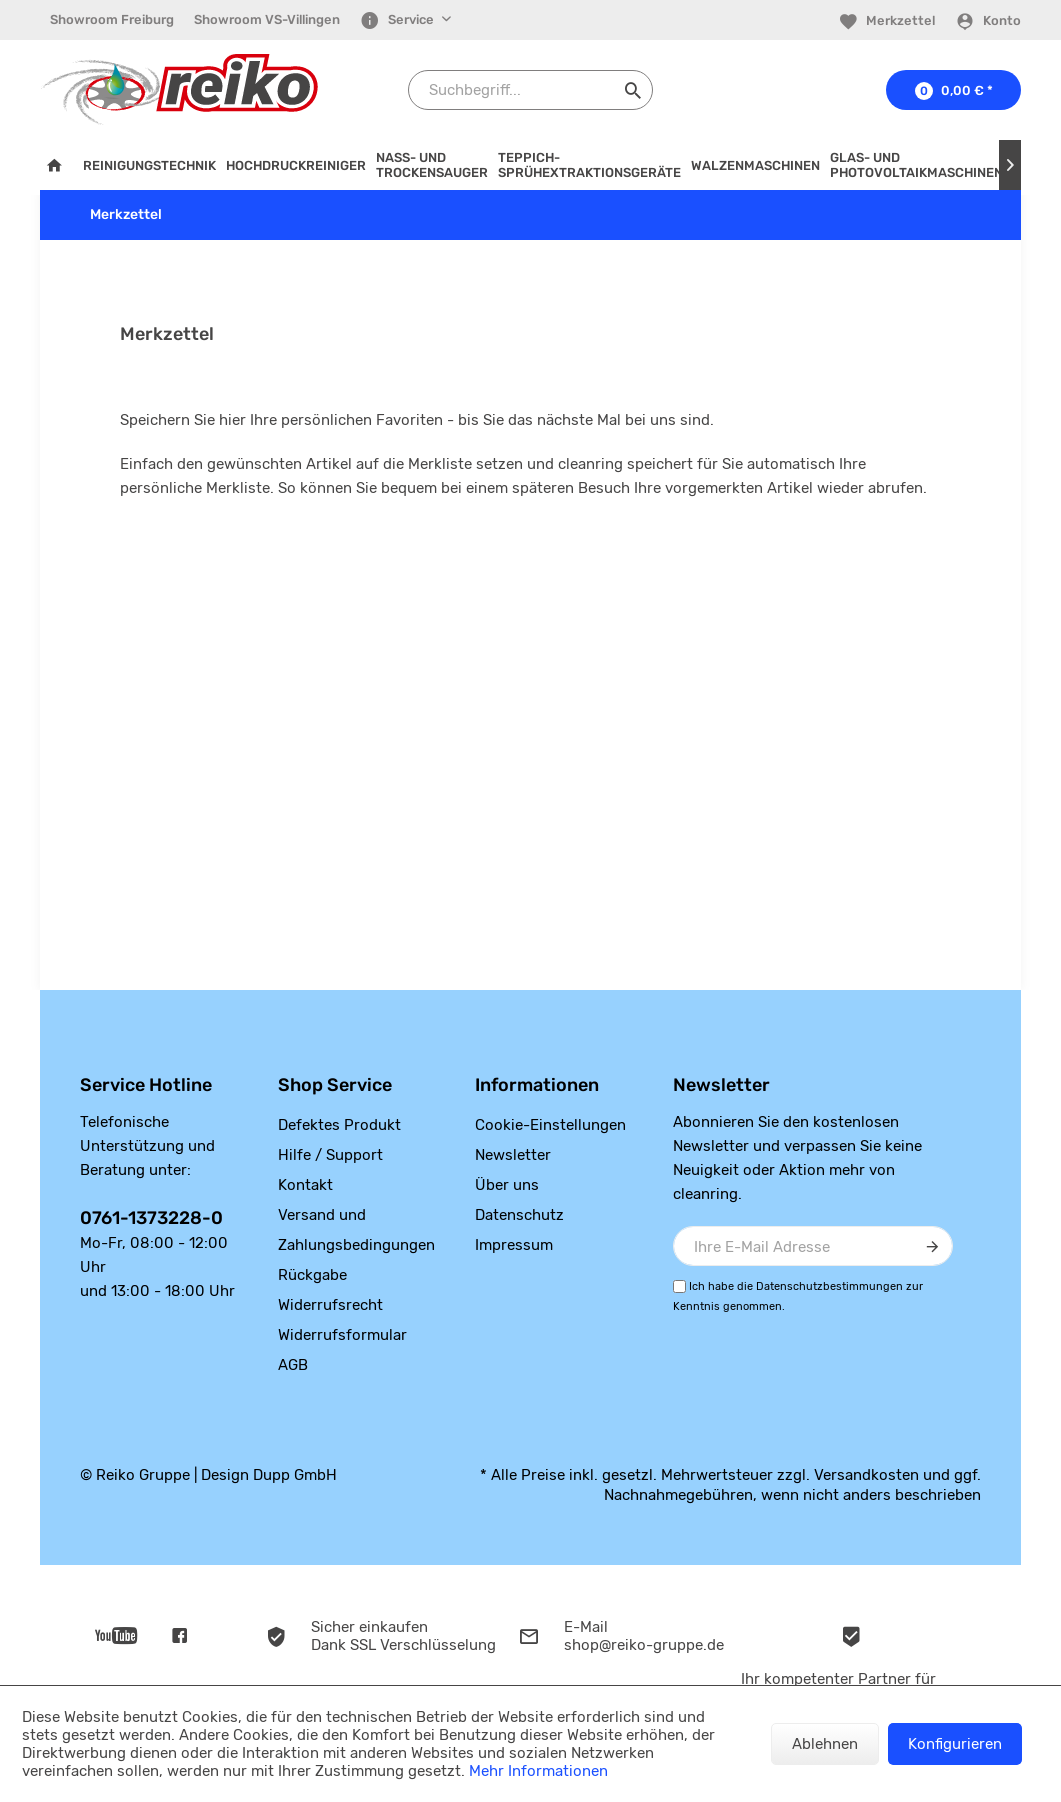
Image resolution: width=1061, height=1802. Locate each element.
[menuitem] (112, 20)
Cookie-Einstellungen (550, 1125)
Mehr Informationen (538, 1771)
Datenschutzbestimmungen (829, 1286)
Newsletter (513, 1155)
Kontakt (305, 1185)
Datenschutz (519, 1215)
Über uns (507, 1185)
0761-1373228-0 (151, 1218)
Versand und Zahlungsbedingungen (356, 1230)
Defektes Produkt (339, 1125)
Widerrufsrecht (330, 1305)
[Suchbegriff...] (530, 90)
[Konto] (988, 21)
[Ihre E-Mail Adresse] (813, 1246)
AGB (293, 1365)
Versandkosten (866, 1475)
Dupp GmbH (295, 1475)
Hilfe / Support (330, 1155)
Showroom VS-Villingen (267, 19)
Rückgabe (312, 1275)
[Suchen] (633, 90)
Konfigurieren (955, 1744)
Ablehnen (825, 1744)
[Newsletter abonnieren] (933, 1246)
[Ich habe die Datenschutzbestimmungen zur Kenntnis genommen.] (679, 1286)
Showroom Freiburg (112, 19)
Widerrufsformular (342, 1335)
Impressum (514, 1245)
